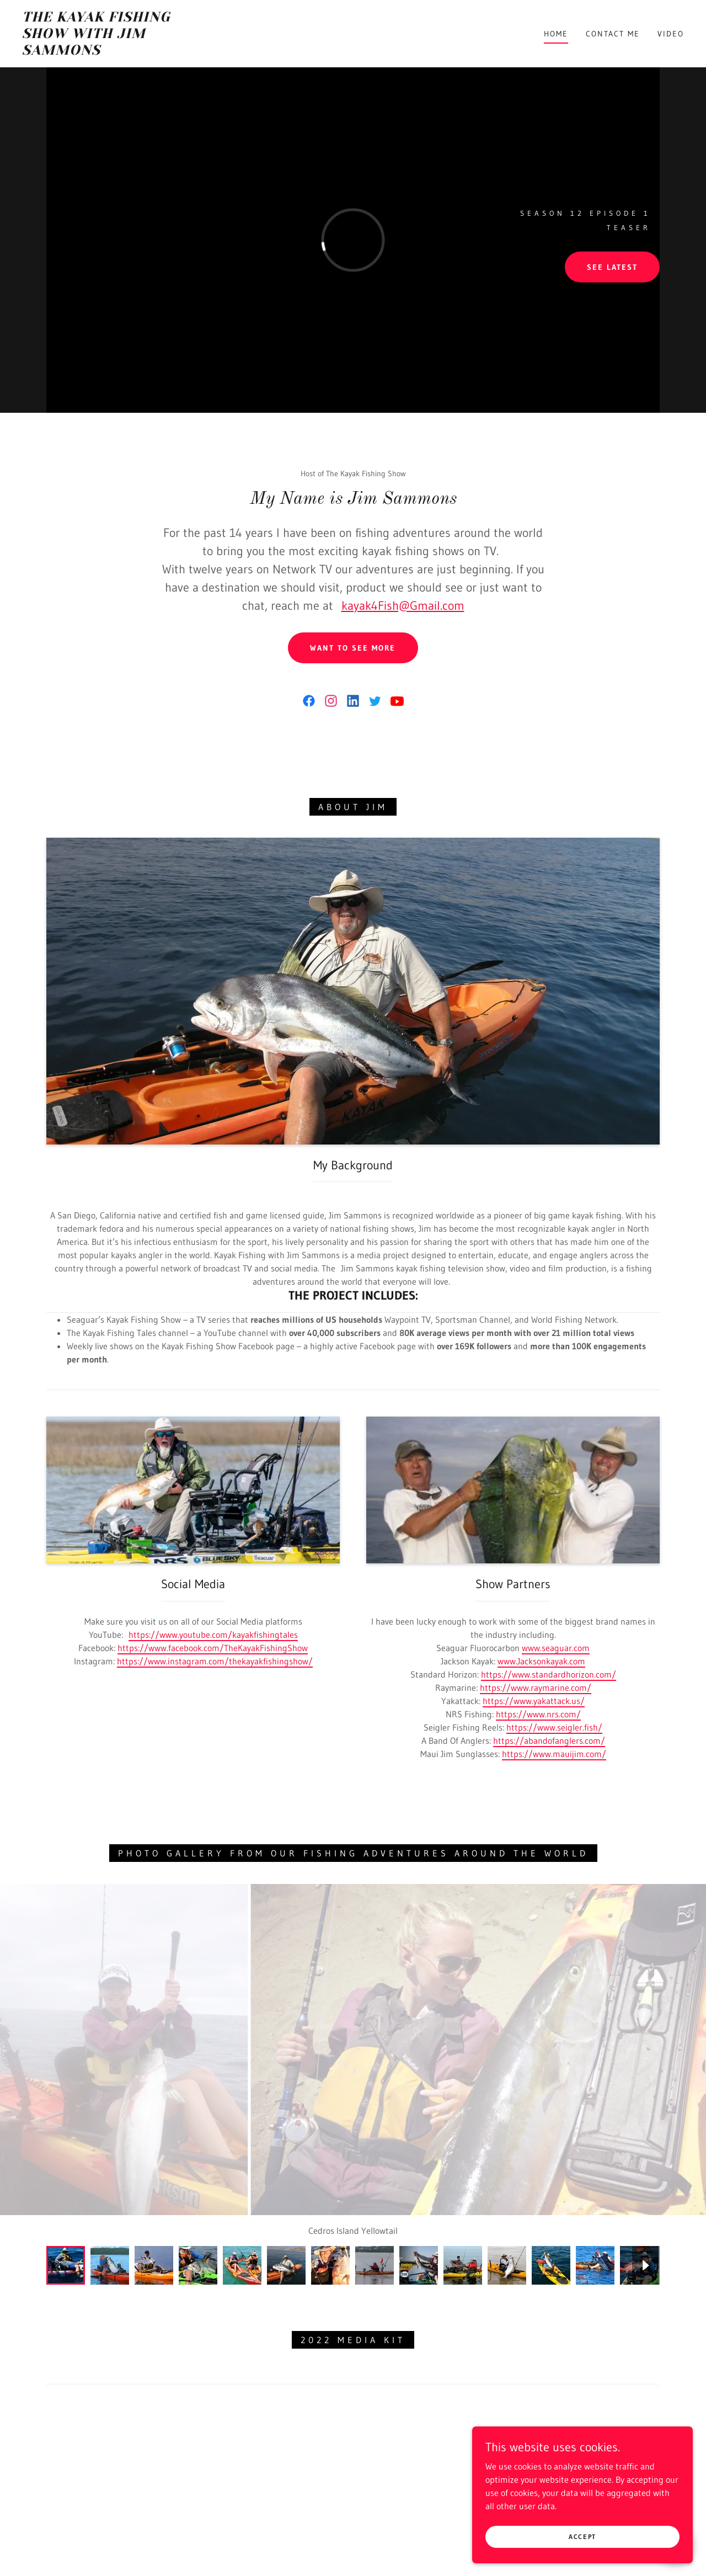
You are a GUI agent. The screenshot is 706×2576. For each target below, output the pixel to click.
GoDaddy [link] (373, 2567)
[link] (112, 51)
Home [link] (556, 34)
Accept (582, 2536)
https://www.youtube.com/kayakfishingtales (213, 1634)
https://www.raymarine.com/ (535, 1687)
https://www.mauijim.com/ (554, 1753)
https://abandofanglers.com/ (549, 1740)
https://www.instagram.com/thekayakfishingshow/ (215, 1661)
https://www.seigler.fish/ (554, 1727)
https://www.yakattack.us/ (534, 1700)
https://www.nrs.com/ (538, 1714)
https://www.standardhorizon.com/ (548, 1674)
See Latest (612, 267)
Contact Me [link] (613, 34)
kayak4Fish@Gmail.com (402, 605)
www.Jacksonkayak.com (541, 1661)
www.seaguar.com (556, 1647)
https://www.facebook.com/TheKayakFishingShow (212, 1647)
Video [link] (670, 34)
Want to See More (352, 648)
